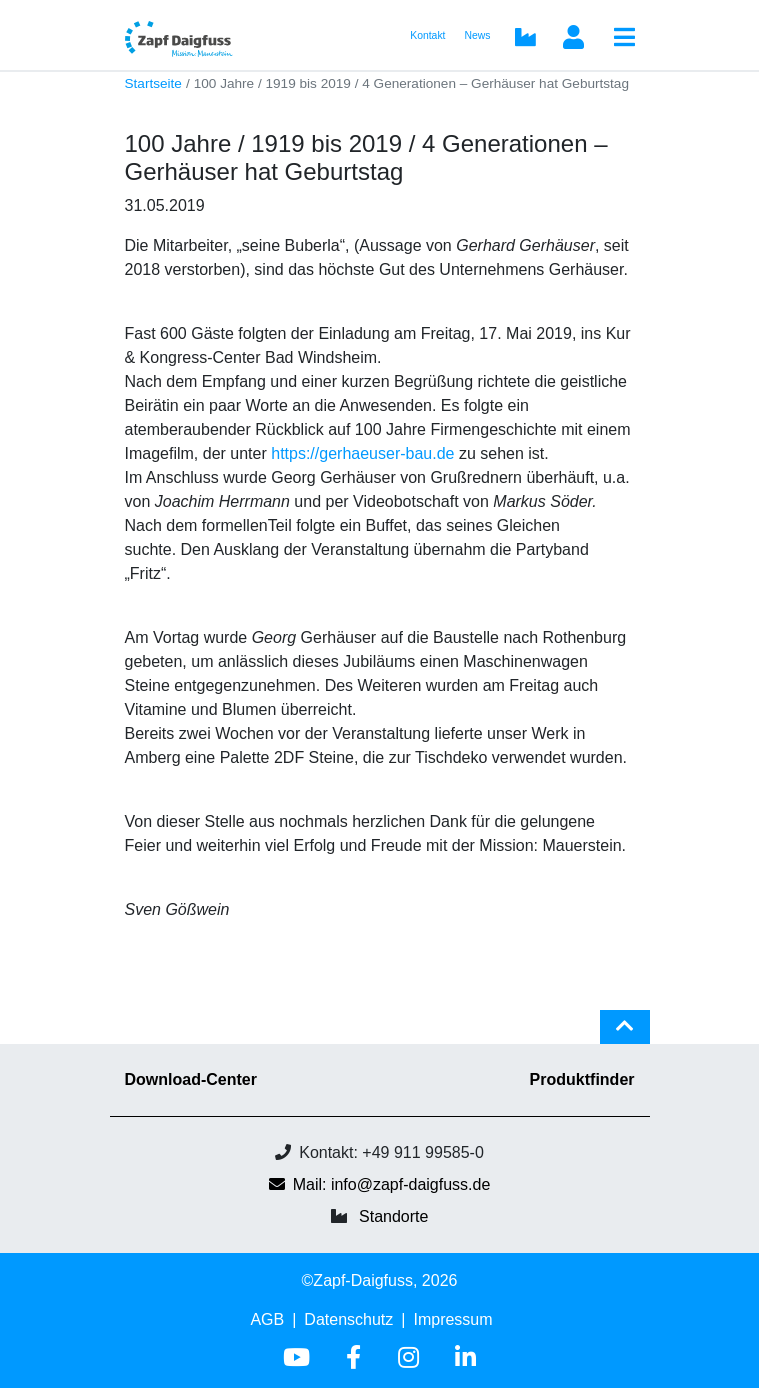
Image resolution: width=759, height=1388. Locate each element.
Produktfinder (582, 1079)
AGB (267, 1319)
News (478, 35)
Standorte (393, 1216)
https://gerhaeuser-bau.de (362, 453)
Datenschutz (348, 1319)
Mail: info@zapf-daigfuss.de (380, 1184)
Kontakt (427, 35)
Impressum (452, 1319)
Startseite (153, 83)
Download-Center (191, 1079)
